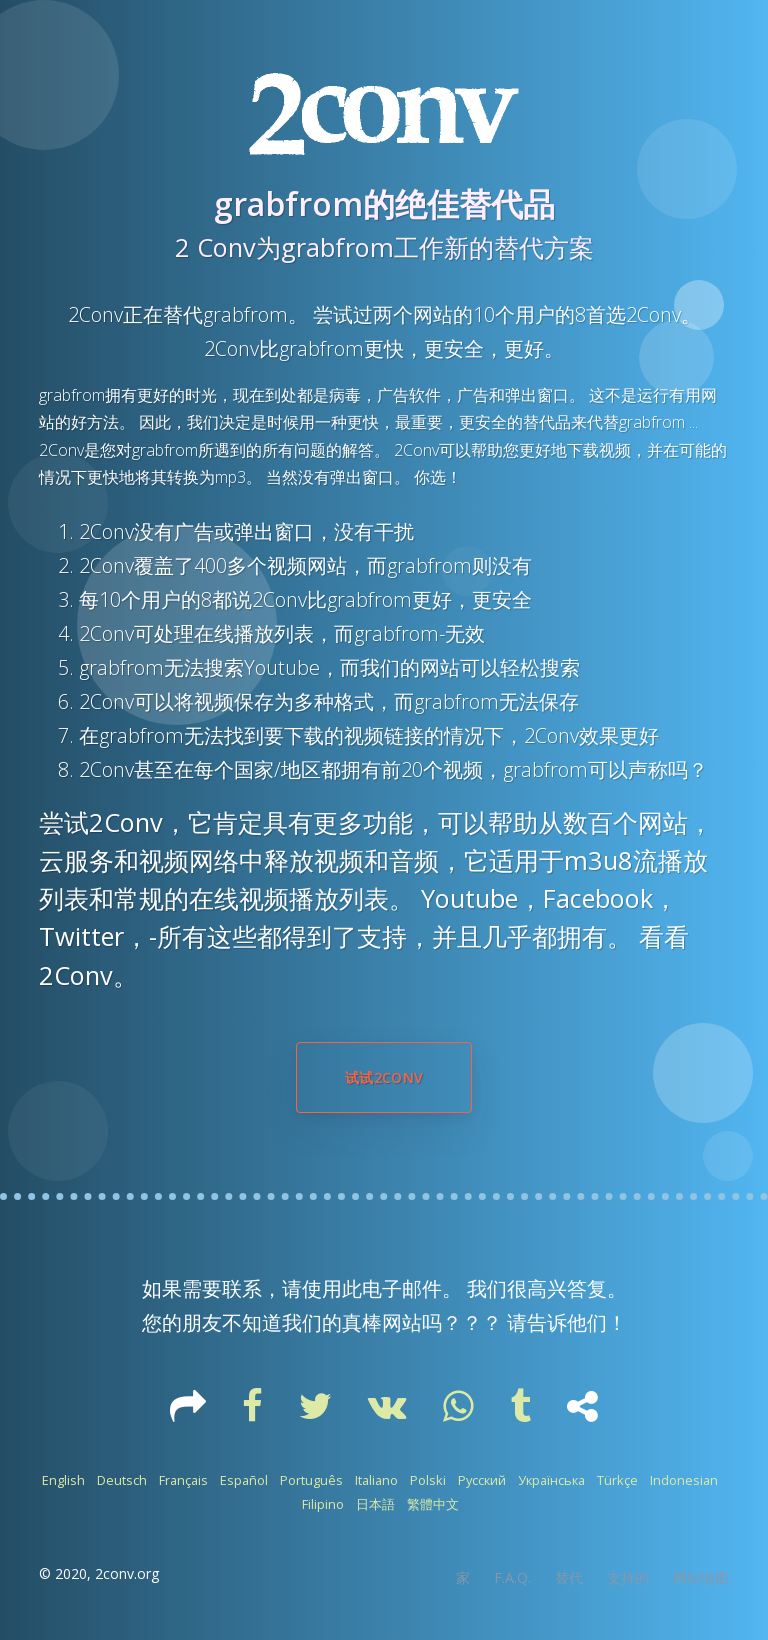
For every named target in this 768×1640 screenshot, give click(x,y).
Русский (482, 1480)
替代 (569, 1577)
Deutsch (122, 1480)
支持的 (628, 1577)
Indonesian (684, 1480)
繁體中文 (433, 1504)
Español (244, 1480)
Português (311, 1480)
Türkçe (617, 1480)
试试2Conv (384, 1077)
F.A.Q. (512, 1577)
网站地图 (701, 1577)
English (63, 1480)
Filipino (323, 1504)
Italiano (376, 1480)
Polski (428, 1480)
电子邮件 (402, 1288)
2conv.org (127, 1573)
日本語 (375, 1504)
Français (183, 1480)
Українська (551, 1480)
